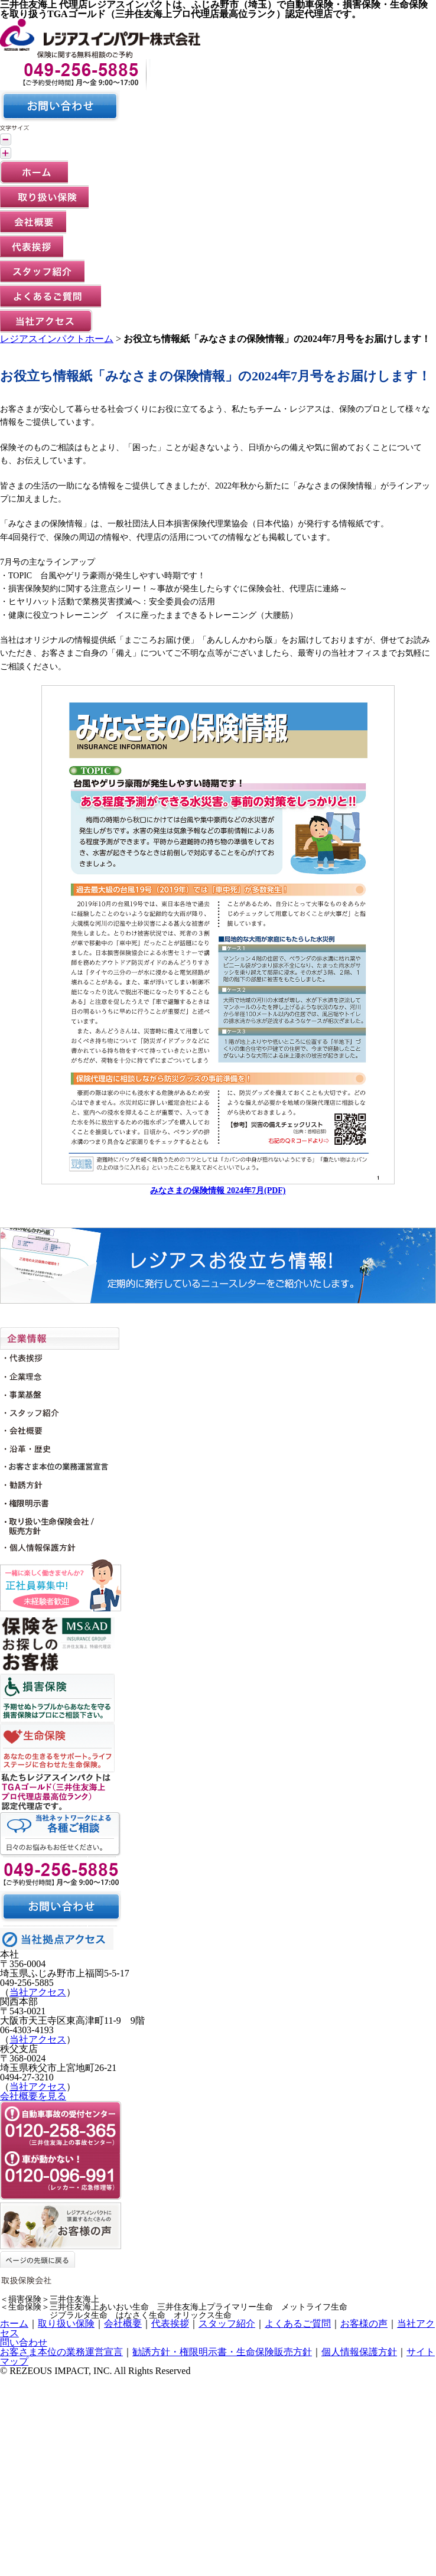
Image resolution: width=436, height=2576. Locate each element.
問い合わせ (23, 2342)
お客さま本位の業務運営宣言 (61, 2352)
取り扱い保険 (66, 2323)
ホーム (14, 2323)
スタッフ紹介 (227, 2323)
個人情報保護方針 (359, 2352)
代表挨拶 (170, 2323)
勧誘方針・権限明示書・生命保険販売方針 (222, 2352)
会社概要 (123, 2323)
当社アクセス (37, 1992)
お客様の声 (364, 2323)
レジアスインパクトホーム (56, 339)
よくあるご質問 (298, 2323)
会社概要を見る (33, 2096)
